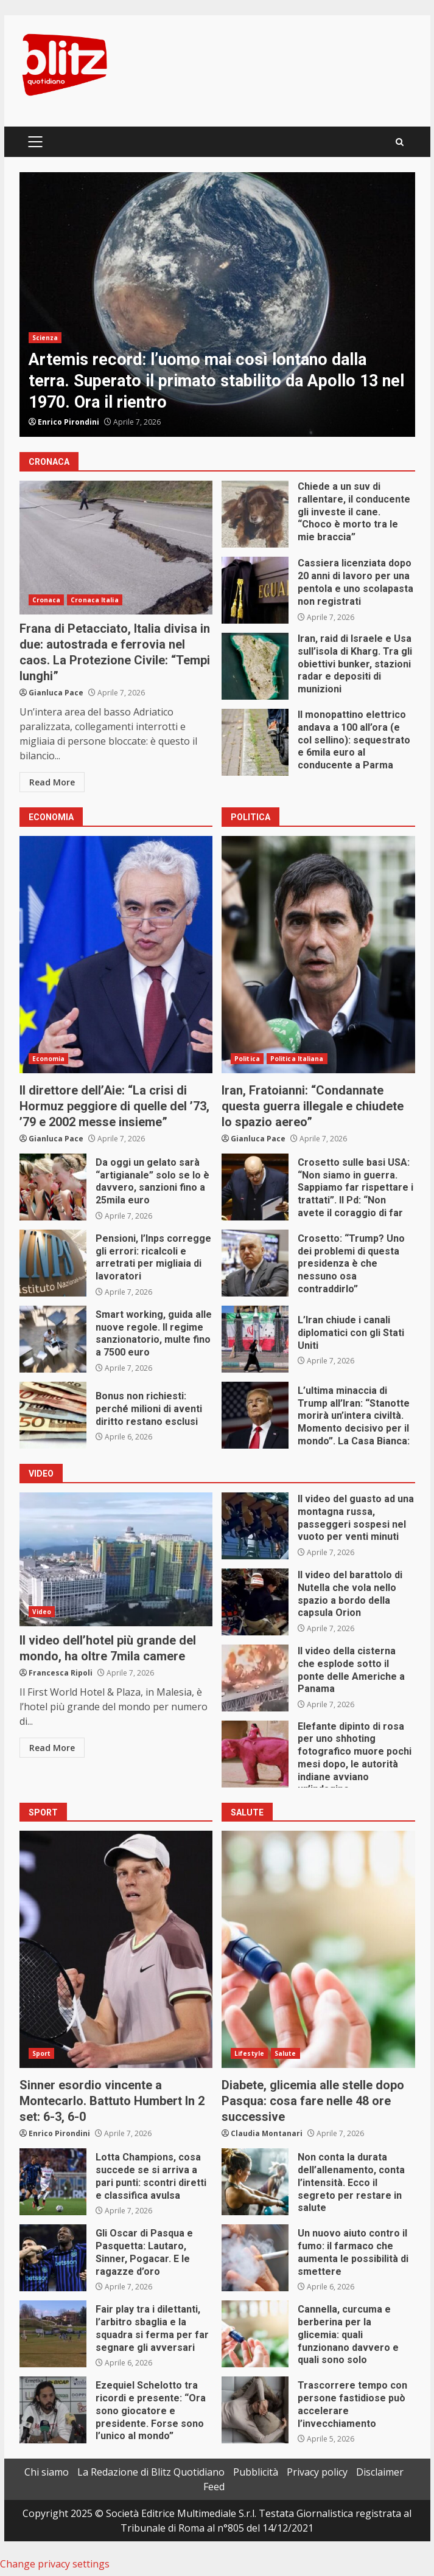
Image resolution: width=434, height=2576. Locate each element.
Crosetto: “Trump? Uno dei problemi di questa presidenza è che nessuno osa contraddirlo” (255, 1263)
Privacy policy (317, 2472)
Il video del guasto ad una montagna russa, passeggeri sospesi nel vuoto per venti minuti (255, 1525)
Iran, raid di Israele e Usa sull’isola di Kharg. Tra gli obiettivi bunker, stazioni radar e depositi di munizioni (255, 666)
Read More (52, 782)
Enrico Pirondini (68, 422)
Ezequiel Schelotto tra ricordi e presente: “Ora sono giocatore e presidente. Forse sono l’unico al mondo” (52, 2409)
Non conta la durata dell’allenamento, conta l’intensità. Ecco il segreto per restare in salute (255, 2181)
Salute (285, 2053)
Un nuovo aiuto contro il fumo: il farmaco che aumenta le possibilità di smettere (255, 2257)
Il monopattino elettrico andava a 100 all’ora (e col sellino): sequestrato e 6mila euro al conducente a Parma (255, 742)
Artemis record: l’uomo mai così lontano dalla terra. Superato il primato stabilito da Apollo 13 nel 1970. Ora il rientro (217, 304)
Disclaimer (380, 2472)
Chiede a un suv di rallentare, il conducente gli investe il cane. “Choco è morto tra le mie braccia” (255, 514)
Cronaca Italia (94, 600)
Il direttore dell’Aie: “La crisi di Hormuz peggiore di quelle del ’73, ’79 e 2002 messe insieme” (116, 954)
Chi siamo (46, 2472)
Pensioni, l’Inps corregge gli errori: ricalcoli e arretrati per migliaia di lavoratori (52, 1263)
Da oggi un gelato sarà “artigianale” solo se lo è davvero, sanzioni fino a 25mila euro (52, 1187)
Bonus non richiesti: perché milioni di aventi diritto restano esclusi (52, 1415)
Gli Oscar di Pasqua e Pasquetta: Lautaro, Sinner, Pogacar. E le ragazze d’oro (52, 2257)
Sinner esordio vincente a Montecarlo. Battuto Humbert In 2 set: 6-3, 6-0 (116, 1949)
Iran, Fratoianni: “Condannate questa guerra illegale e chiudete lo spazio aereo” (318, 954)
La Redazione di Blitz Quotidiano (151, 2472)
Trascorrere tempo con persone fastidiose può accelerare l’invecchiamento (255, 2409)
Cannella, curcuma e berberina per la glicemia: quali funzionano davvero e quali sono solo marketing (255, 2333)
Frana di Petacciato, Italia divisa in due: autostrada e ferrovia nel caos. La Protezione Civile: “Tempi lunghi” (116, 547)
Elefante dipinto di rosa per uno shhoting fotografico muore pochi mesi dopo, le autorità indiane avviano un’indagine (255, 1754)
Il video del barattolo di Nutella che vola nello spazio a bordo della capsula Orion (255, 1601)
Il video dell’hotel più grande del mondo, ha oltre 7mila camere (116, 1559)
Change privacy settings (55, 2564)
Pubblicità (255, 2472)
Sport (41, 2053)
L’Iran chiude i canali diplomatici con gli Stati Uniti (255, 1339)
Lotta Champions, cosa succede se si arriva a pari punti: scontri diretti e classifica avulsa (52, 2181)
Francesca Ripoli (61, 1673)
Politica (247, 1058)
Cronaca (46, 600)
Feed (214, 2486)
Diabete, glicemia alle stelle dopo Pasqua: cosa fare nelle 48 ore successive (318, 1949)
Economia (48, 1058)
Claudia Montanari (267, 2133)
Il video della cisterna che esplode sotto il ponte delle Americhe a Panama (255, 1678)
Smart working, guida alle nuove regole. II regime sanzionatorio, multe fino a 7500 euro (52, 1339)
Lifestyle (249, 2053)
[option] (217, 304)
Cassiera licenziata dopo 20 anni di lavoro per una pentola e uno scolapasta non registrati (255, 590)
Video (42, 1611)
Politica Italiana (297, 1058)
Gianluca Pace (56, 693)
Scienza (45, 337)
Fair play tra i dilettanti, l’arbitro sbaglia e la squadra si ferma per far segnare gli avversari (52, 2333)
